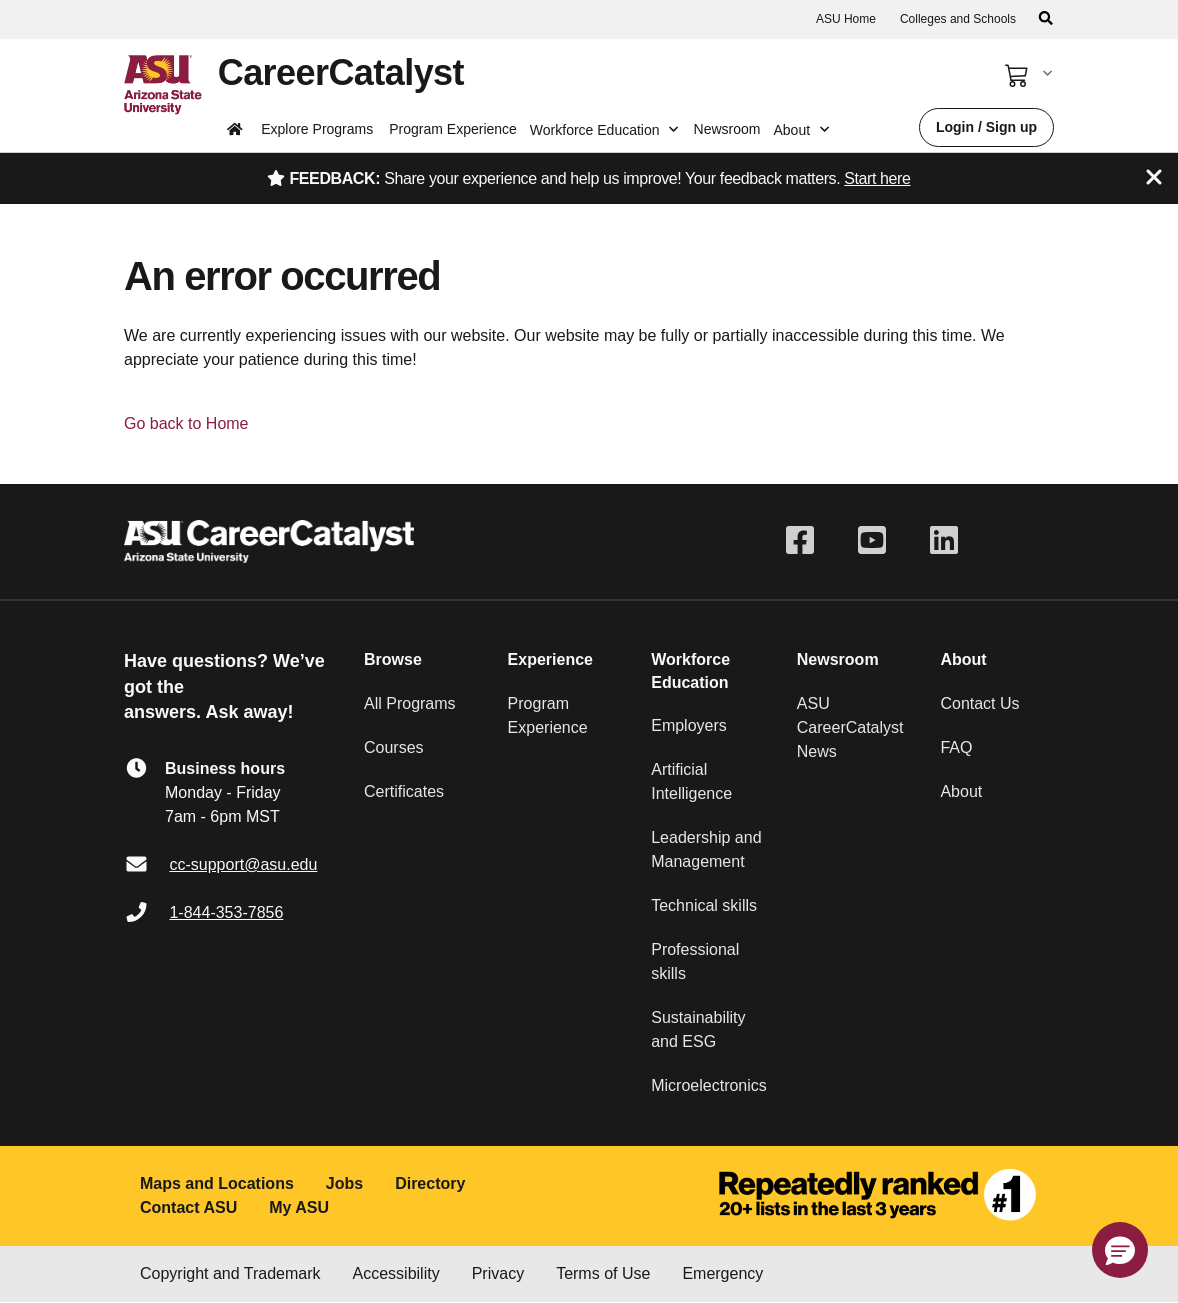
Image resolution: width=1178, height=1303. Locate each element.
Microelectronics (709, 1085)
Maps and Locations (217, 1183)
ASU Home (846, 19)
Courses (394, 747)
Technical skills (704, 905)
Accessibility (396, 1273)
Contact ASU (188, 1207)
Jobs (344, 1183)
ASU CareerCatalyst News (850, 727)
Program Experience (453, 129)
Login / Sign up (986, 127)
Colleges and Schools (958, 19)
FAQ (956, 747)
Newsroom (727, 129)
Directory (430, 1183)
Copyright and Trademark (230, 1273)
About (961, 791)
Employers (689, 725)
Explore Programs (317, 129)
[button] (1120, 1250)
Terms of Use (603, 1273)
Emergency (722, 1273)
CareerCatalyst (341, 72)
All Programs (410, 703)
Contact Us (979, 703)
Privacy (498, 1273)
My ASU (299, 1207)
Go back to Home (186, 423)
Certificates (404, 791)
